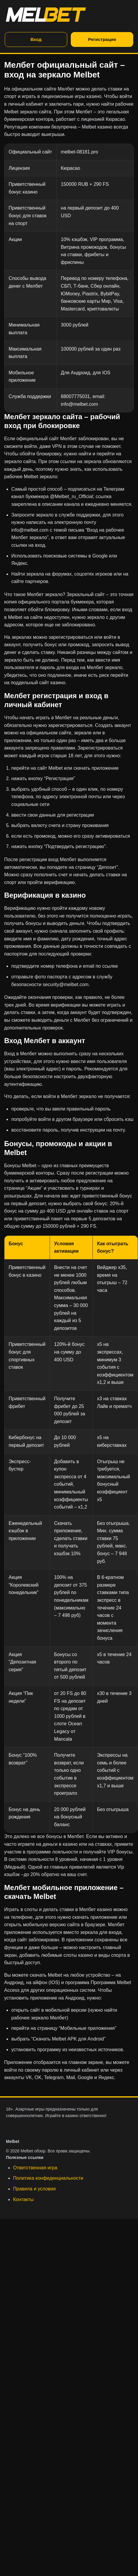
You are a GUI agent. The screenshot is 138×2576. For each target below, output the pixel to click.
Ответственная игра (35, 2167)
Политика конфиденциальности (48, 2178)
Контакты (23, 2199)
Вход (35, 39)
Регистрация (102, 39)
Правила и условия (34, 2188)
